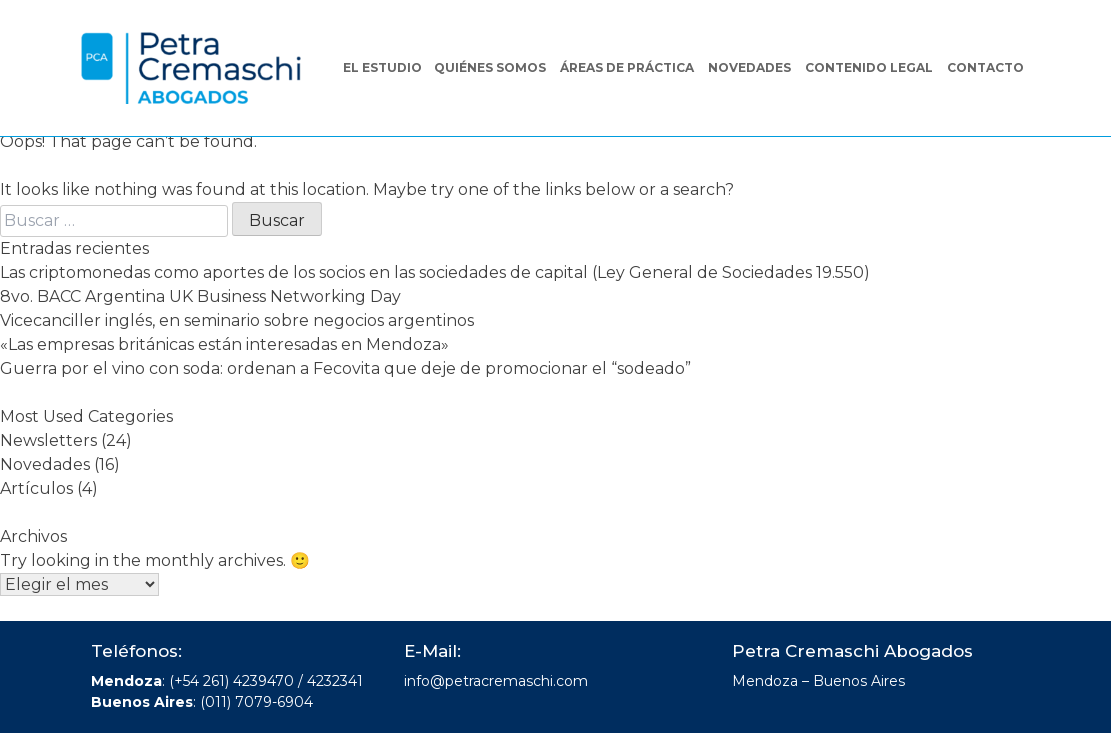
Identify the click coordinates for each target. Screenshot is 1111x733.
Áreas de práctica (627, 67)
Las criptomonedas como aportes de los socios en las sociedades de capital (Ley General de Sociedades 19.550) (435, 272)
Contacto (985, 67)
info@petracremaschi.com (496, 681)
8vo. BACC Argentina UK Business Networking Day (200, 296)
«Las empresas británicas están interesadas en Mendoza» (224, 344)
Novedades (749, 67)
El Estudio (382, 67)
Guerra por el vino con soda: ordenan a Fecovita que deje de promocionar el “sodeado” (345, 368)
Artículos (36, 488)
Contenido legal (869, 67)
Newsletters (48, 440)
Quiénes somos (490, 67)
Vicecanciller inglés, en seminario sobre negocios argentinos (237, 320)
